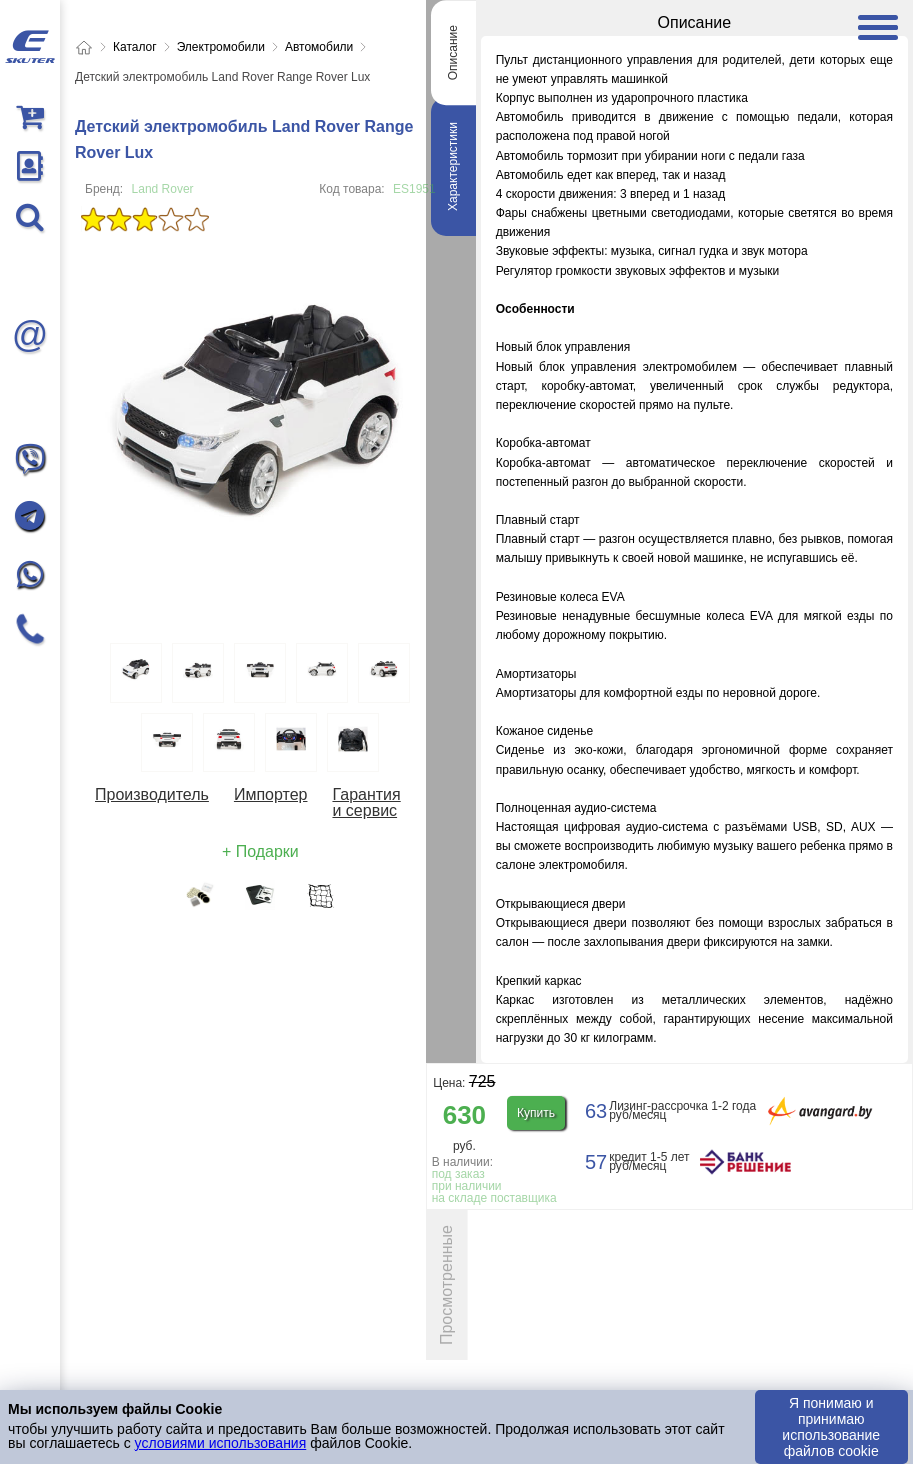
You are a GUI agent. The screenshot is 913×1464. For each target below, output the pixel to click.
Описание (453, 52)
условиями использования (221, 1443)
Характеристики (453, 166)
